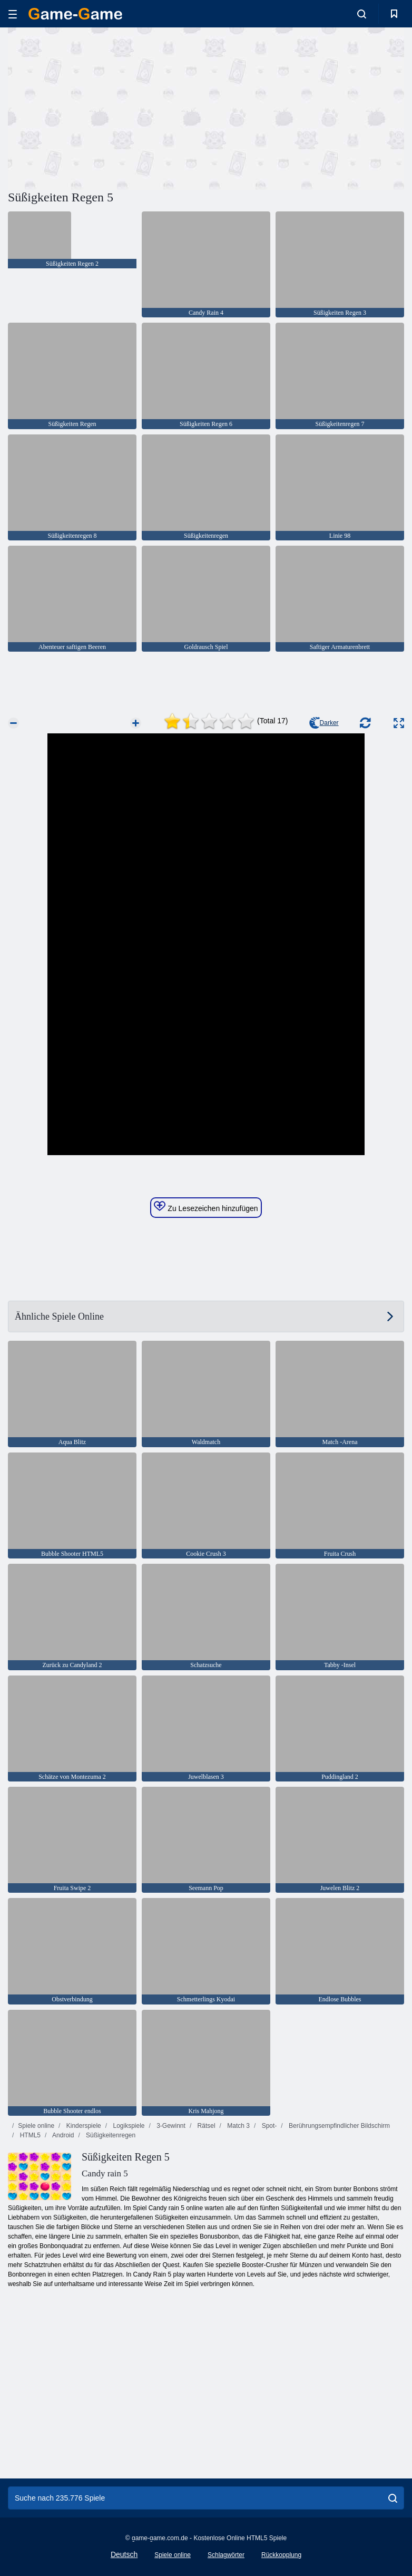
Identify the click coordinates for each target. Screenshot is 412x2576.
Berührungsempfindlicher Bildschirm (338, 2125)
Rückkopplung (281, 2555)
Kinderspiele (82, 2125)
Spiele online (36, 2125)
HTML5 (29, 2135)
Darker (324, 723)
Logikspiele (127, 2125)
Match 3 (237, 2125)
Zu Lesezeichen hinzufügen (206, 1207)
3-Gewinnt (170, 2125)
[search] (392, 2498)
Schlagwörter (226, 2555)
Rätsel (205, 2125)
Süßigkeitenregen (109, 2135)
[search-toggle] (361, 14)
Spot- (268, 2125)
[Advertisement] (106, 107)
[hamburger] (12, 14)
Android (62, 2135)
